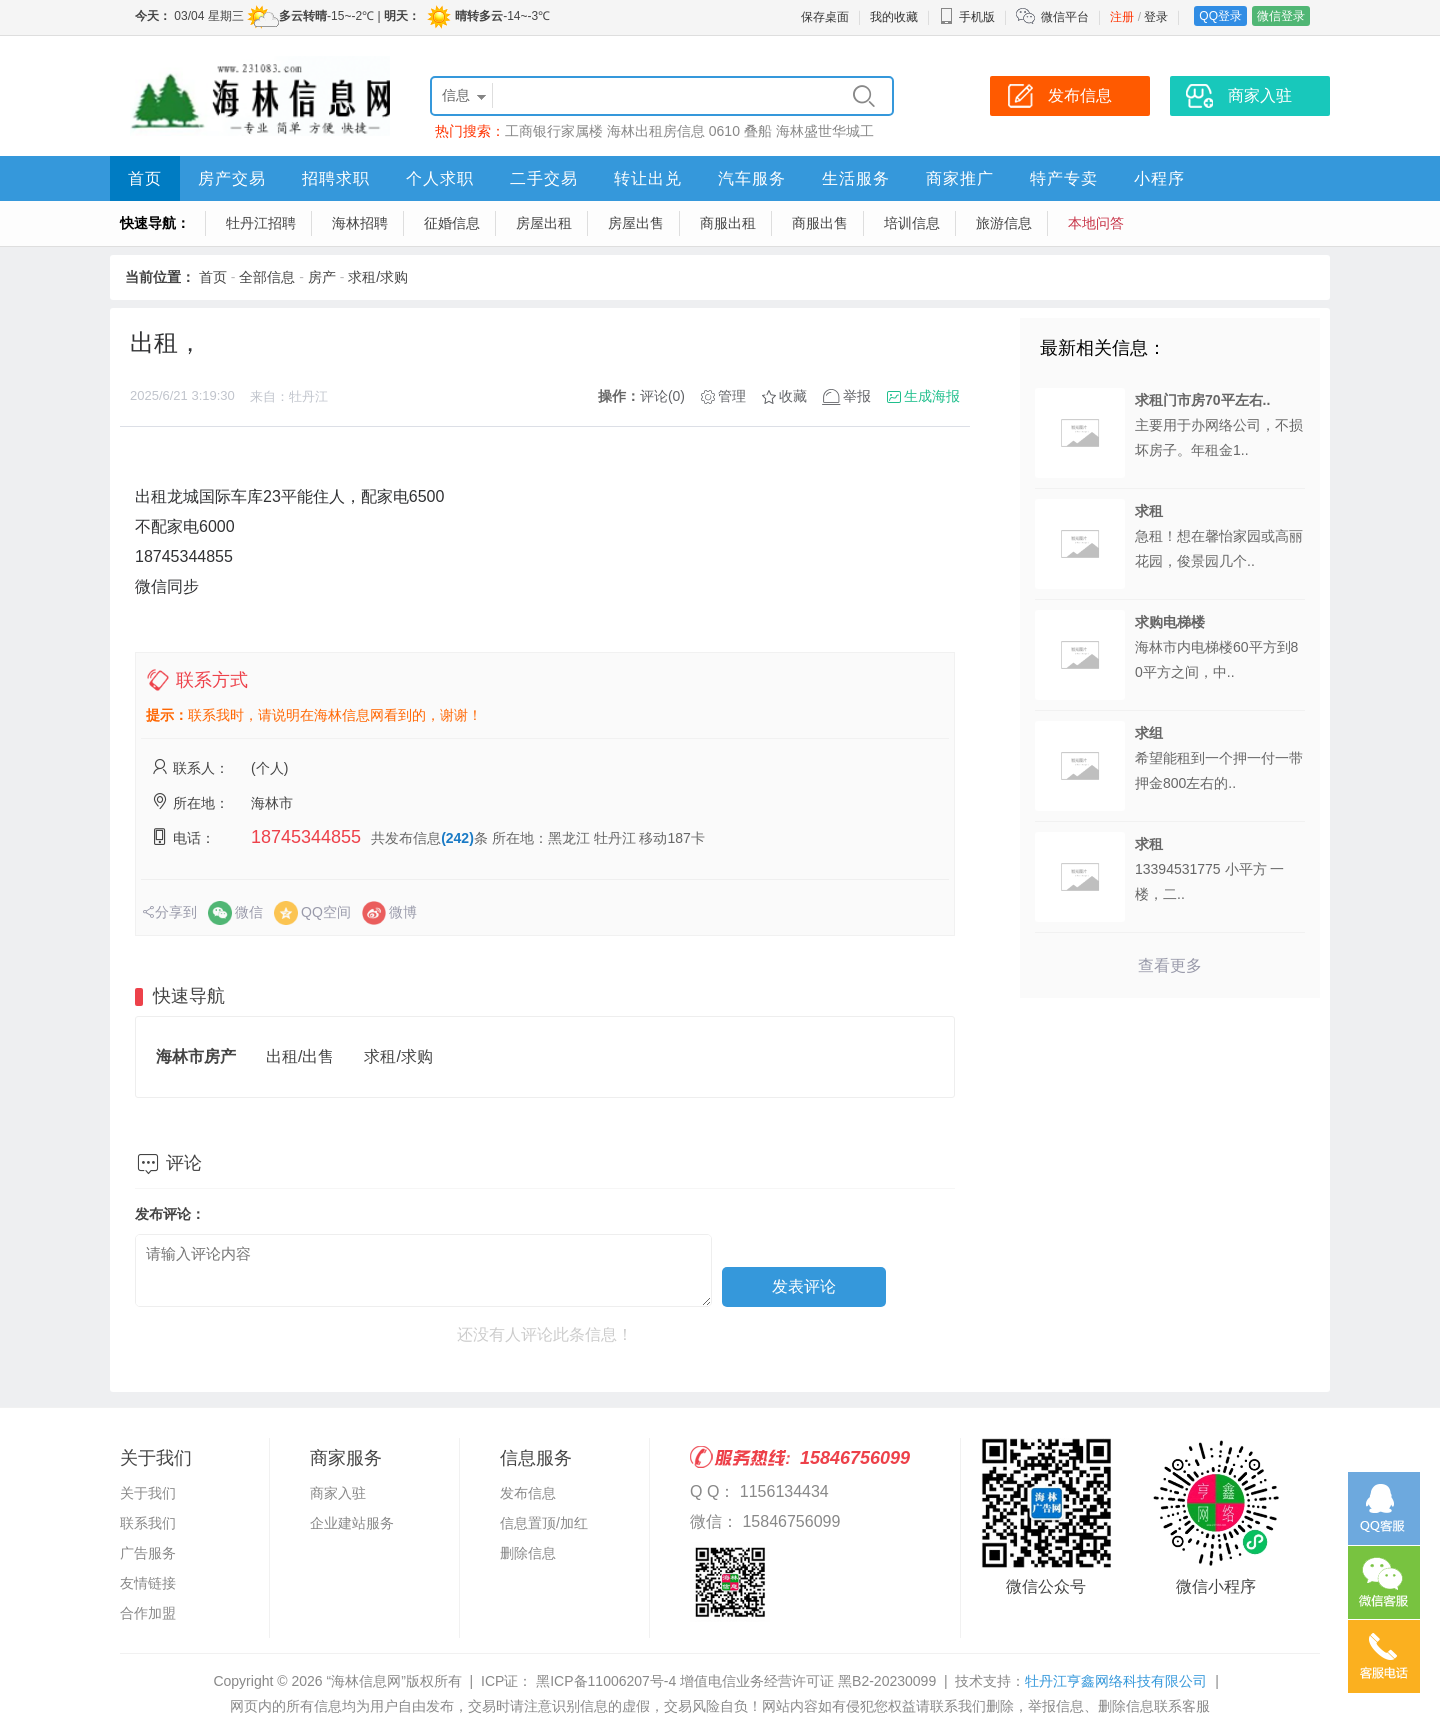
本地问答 (1096, 223)
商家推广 (960, 178)
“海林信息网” (365, 1681)
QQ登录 (1220, 16)
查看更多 (1170, 965)
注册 (1122, 17)
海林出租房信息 (656, 131)
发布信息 (528, 1493)
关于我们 (148, 1493)
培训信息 (912, 223)
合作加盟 (148, 1613)
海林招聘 (360, 223)
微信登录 (1281, 16)
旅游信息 (1004, 223)
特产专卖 (1064, 178)
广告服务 (148, 1553)
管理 (732, 396)
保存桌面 (825, 17)
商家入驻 (338, 1493)
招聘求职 (336, 178)
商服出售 (820, 223)
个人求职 (440, 178)
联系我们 (148, 1523)
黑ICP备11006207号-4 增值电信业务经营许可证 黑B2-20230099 (734, 1681)
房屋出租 (544, 223)
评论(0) (662, 396)
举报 (857, 396)
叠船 (758, 131)
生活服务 (856, 178)
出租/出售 (300, 1056)
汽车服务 (752, 178)
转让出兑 (648, 178)
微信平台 (1065, 17)
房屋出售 (636, 223)
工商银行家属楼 (554, 131)
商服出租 (728, 223)
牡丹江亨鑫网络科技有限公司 (1116, 1681)
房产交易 (232, 178)
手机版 (967, 17)
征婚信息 (452, 223)
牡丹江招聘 (261, 223)
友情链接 (148, 1583)
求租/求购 (378, 277)
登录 (1156, 17)
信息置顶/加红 (544, 1523)
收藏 (793, 396)
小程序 (1159, 178)
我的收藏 (894, 17)
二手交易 (544, 178)
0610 (724, 131)
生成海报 (932, 396)
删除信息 (528, 1553)
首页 (145, 178)
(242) (457, 838)
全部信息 (267, 277)
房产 (322, 277)
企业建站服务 (352, 1523)
